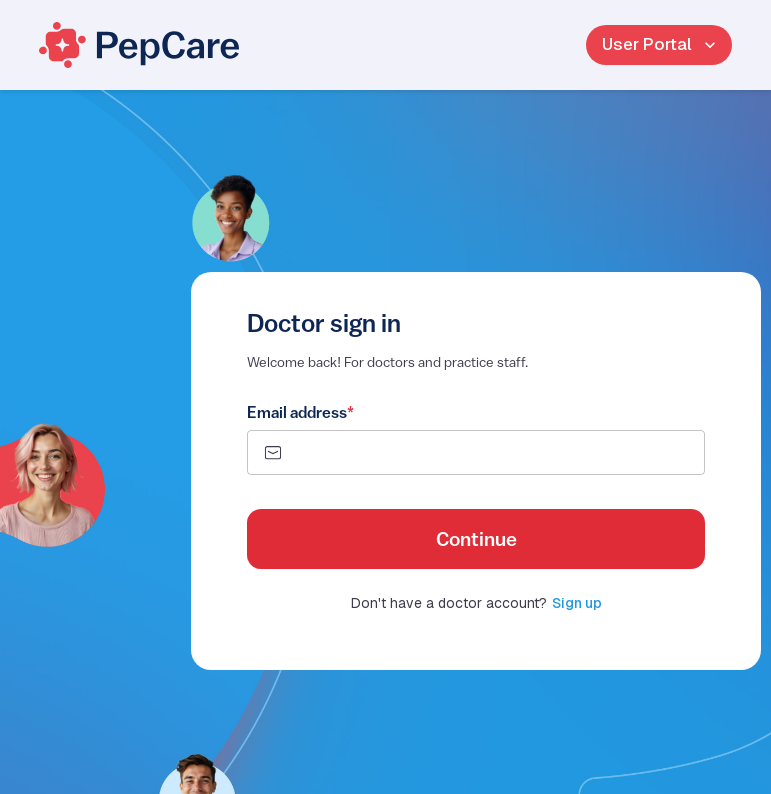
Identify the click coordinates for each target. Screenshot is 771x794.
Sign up (577, 603)
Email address (300, 412)
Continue (476, 538)
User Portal (659, 45)
